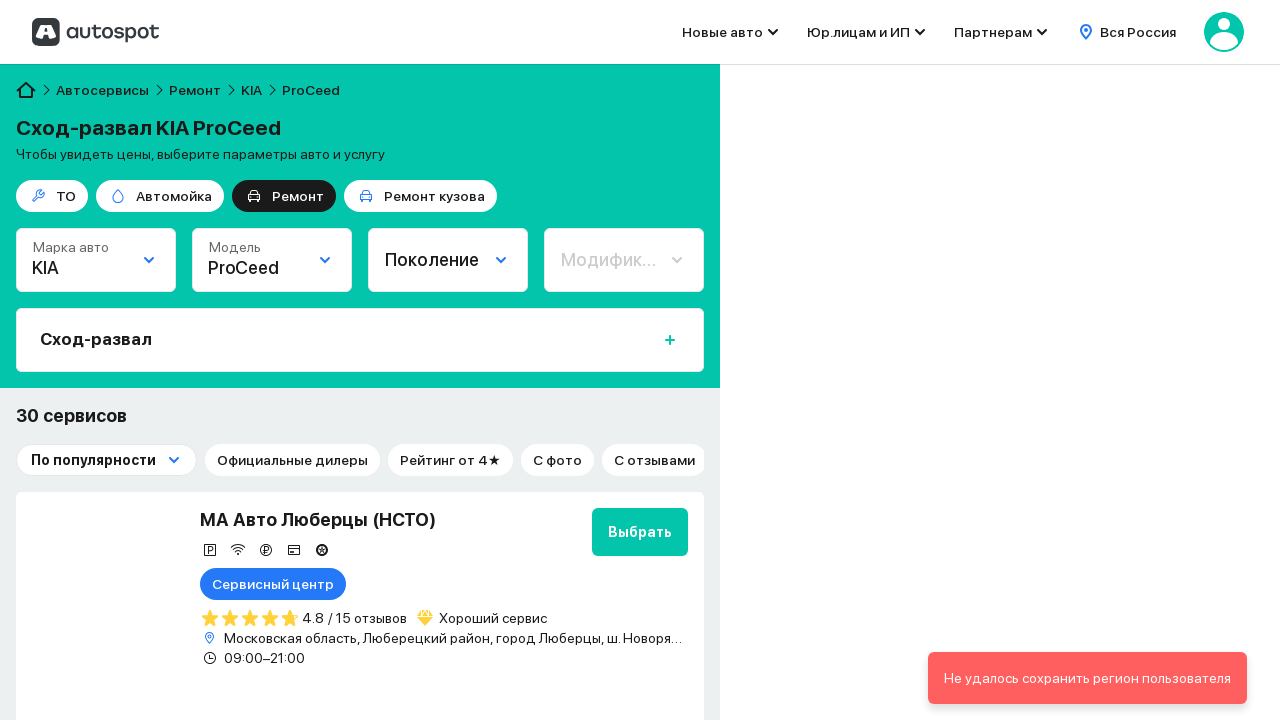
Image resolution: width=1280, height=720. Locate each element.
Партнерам (993, 32)
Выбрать (640, 532)
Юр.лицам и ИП (858, 32)
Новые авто (722, 32)
